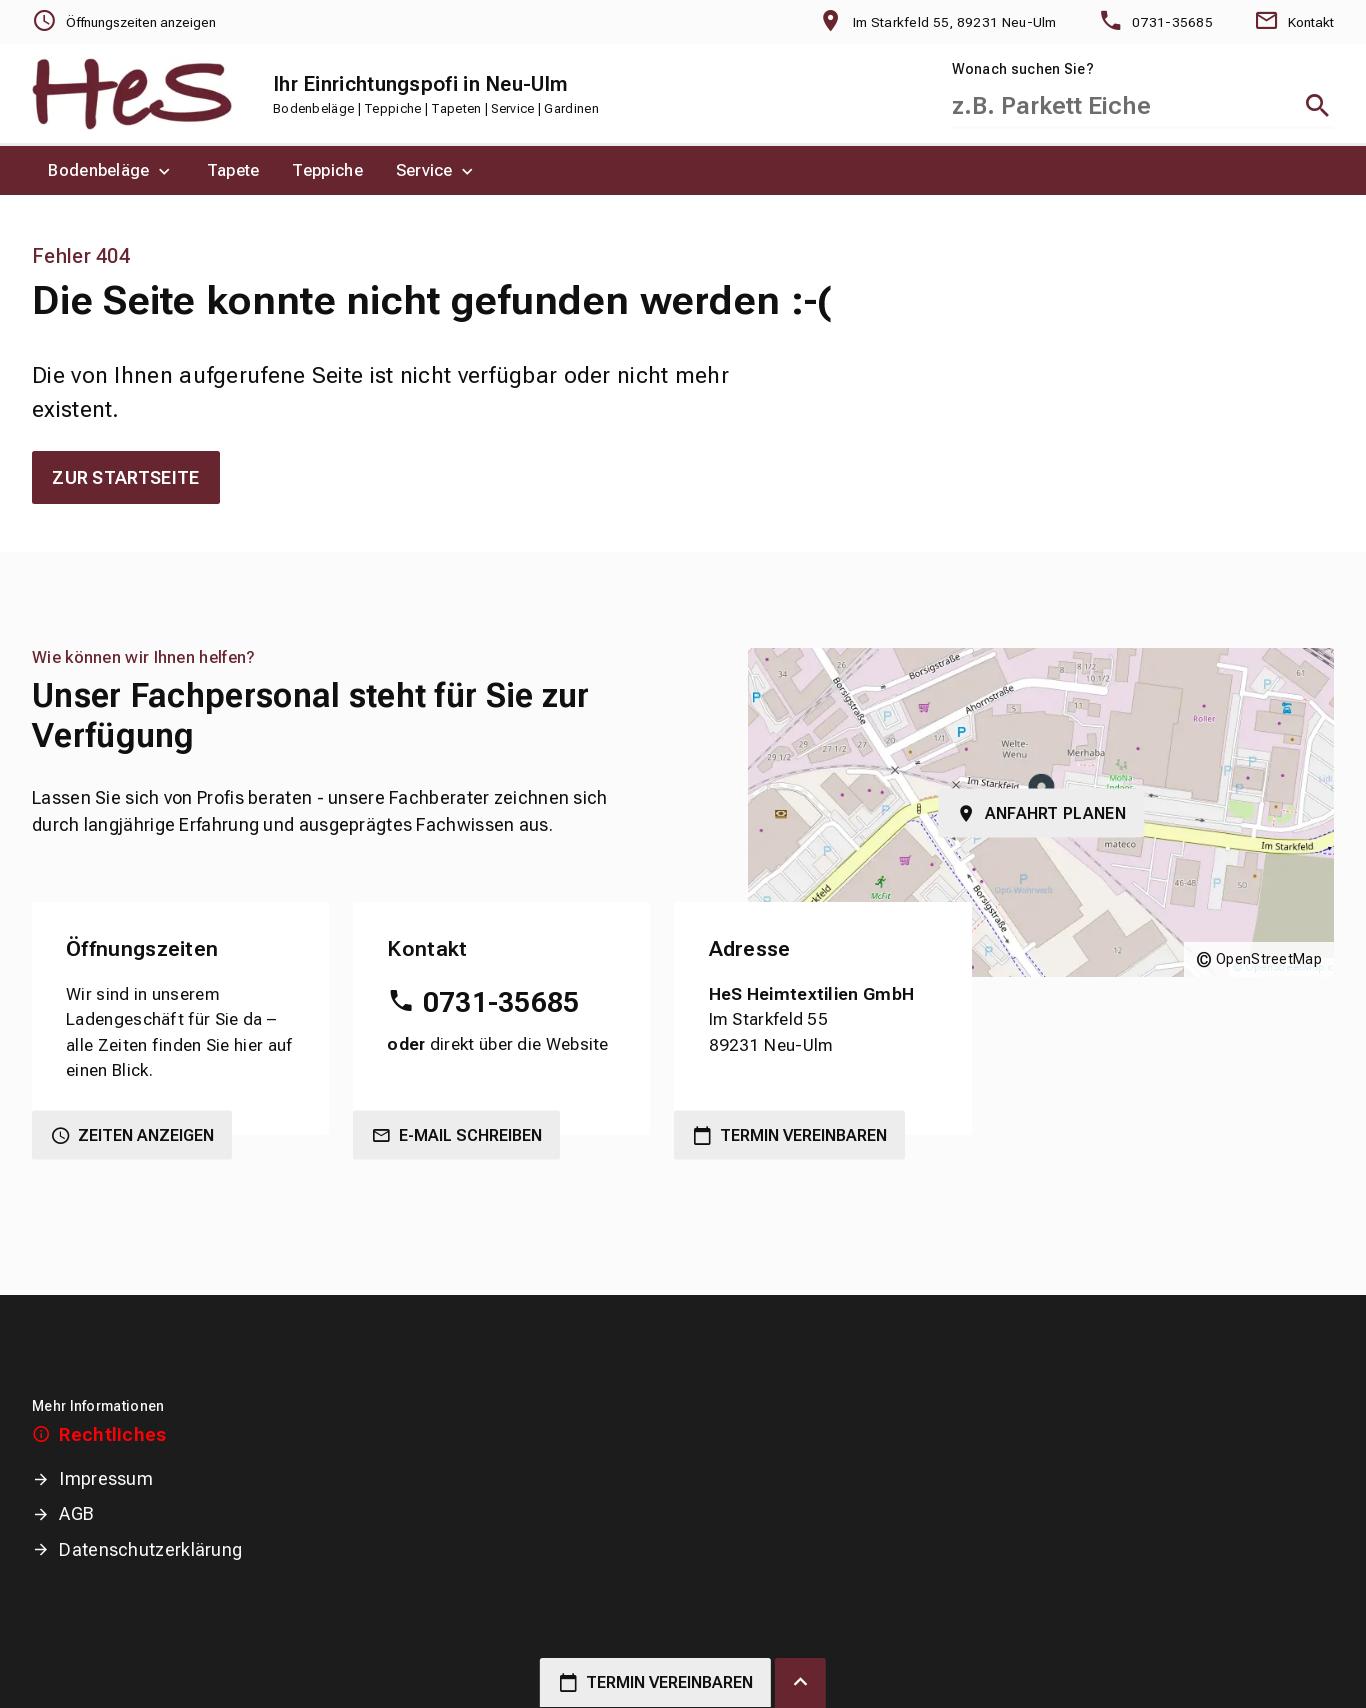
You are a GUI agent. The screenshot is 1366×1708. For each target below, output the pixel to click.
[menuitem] (111, 170)
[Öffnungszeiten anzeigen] (124, 22)
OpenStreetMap (1269, 959)
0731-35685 (501, 1002)
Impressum (106, 1478)
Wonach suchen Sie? (1023, 69)
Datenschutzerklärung (150, 1549)
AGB (76, 1513)
